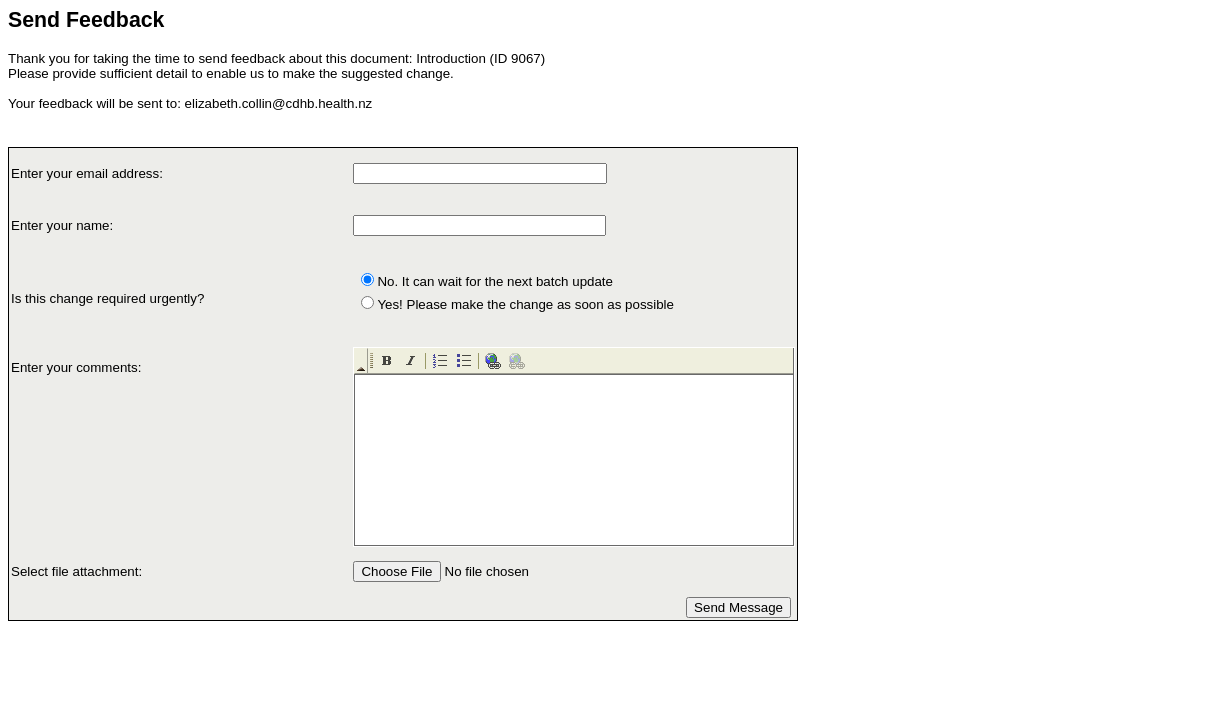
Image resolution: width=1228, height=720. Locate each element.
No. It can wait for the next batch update (495, 281)
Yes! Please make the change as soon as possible (525, 304)
